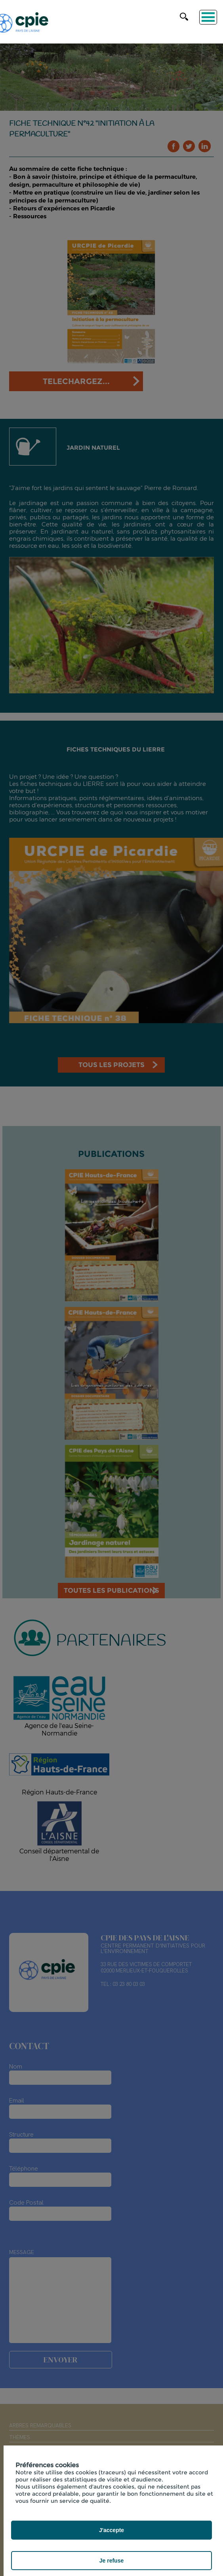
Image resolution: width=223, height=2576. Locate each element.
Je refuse (111, 2560)
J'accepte (111, 2530)
